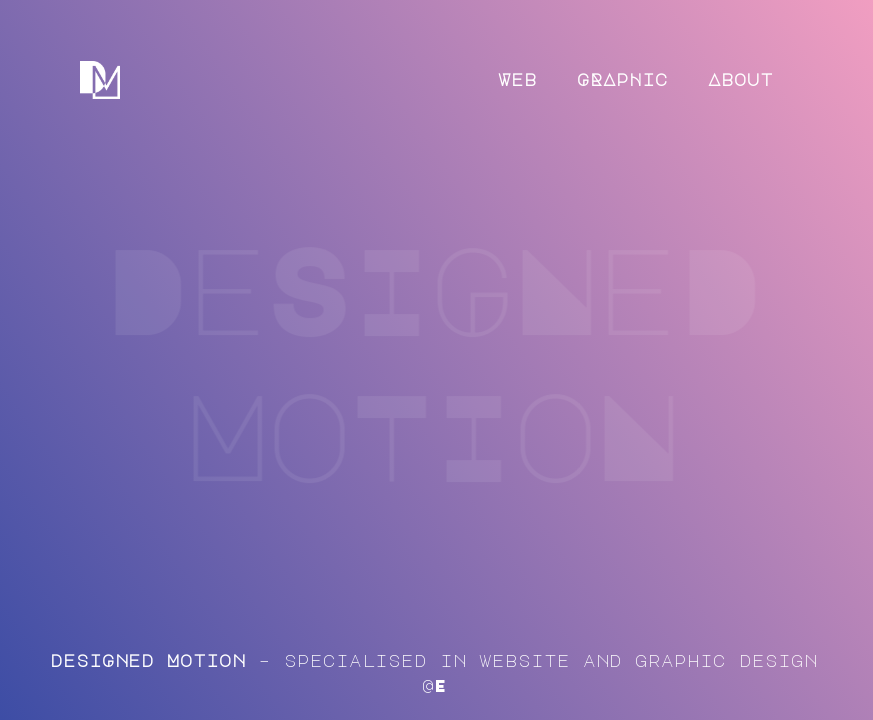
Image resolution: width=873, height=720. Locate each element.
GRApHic (622, 79)
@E (434, 685)
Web (517, 79)
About (740, 79)
